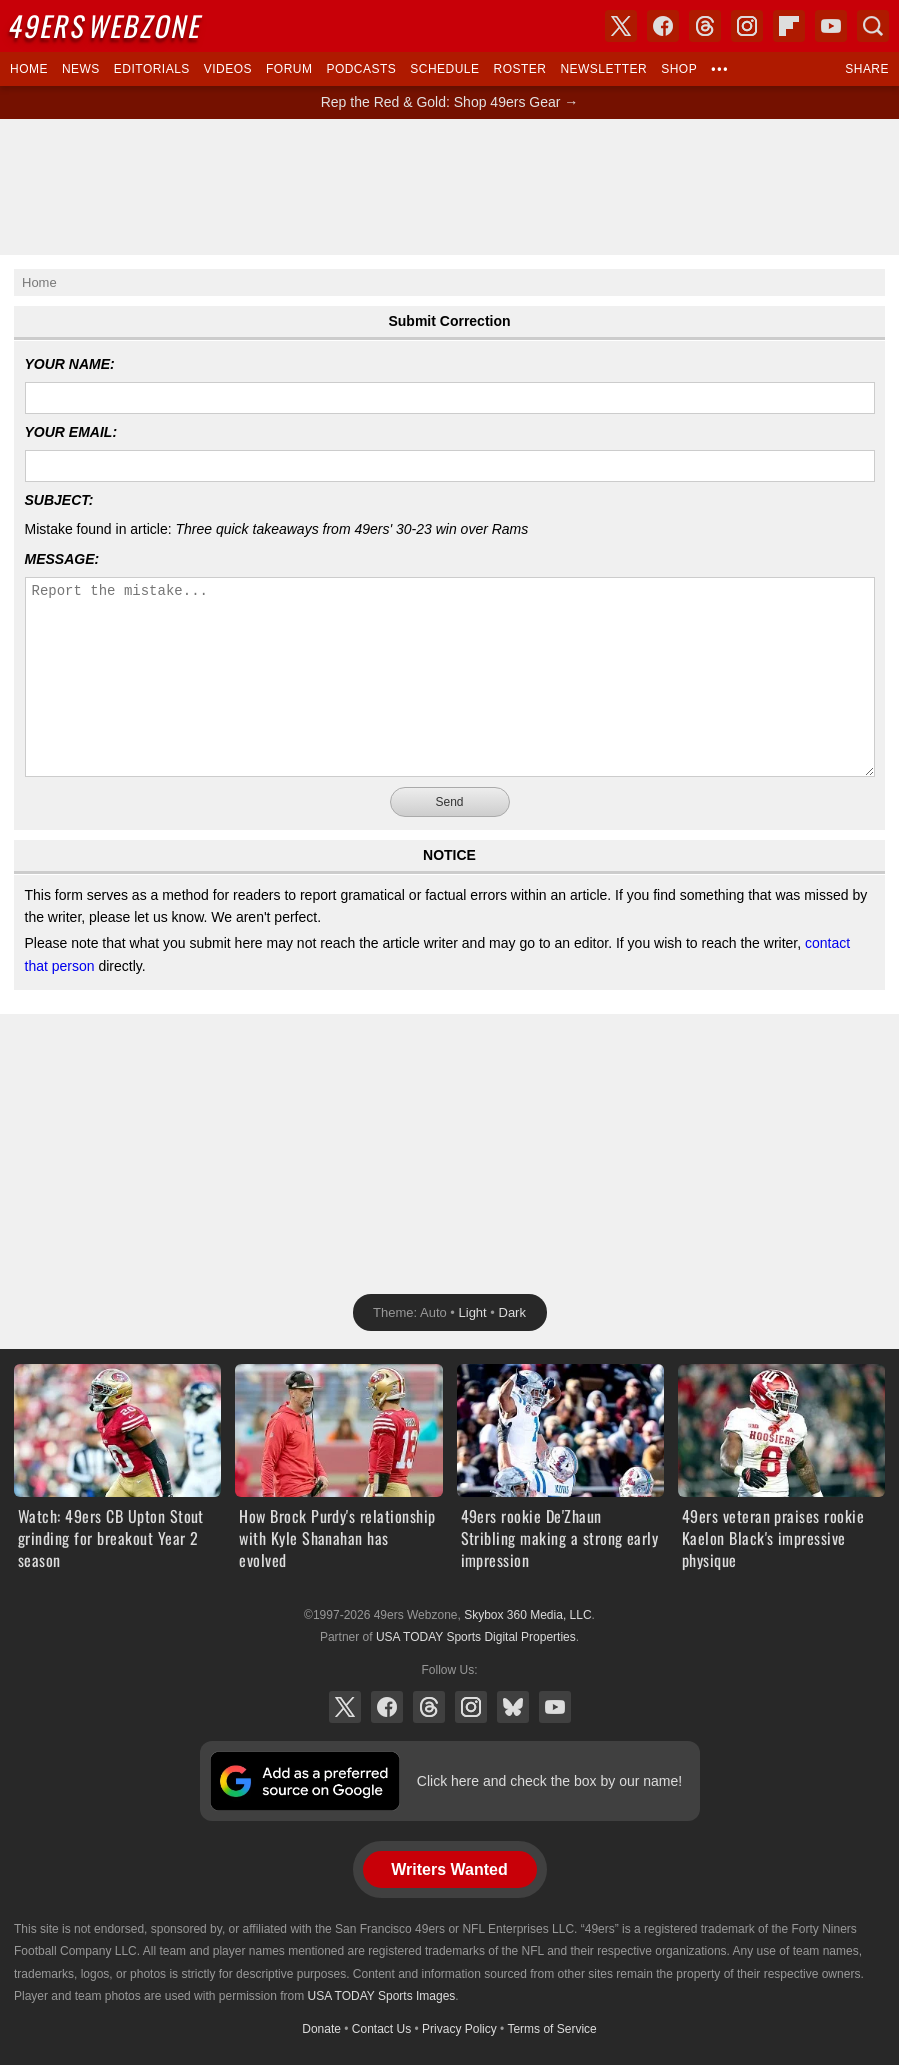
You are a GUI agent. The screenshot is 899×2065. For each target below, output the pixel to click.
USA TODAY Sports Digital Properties (476, 1637)
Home (29, 69)
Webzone (107, 25)
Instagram (471, 1707)
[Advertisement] (450, 187)
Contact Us (381, 2029)
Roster (519, 69)
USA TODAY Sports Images (381, 1996)
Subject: (59, 500)
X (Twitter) (345, 1707)
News (81, 69)
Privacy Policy (459, 2029)
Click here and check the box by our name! (549, 1781)
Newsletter (603, 69)
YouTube (555, 1707)
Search (873, 26)
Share (867, 69)
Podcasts (361, 69)
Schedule (444, 69)
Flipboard (789, 26)
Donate (321, 2029)
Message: (62, 559)
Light (473, 1312)
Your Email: (71, 432)
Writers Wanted (449, 1869)
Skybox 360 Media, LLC (527, 1615)
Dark (512, 1312)
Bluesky (513, 1707)
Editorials (152, 69)
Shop (679, 69)
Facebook (387, 1707)
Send (449, 802)
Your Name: (70, 364)
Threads (429, 1707)
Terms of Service (551, 2029)
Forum (289, 69)
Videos (228, 69)
